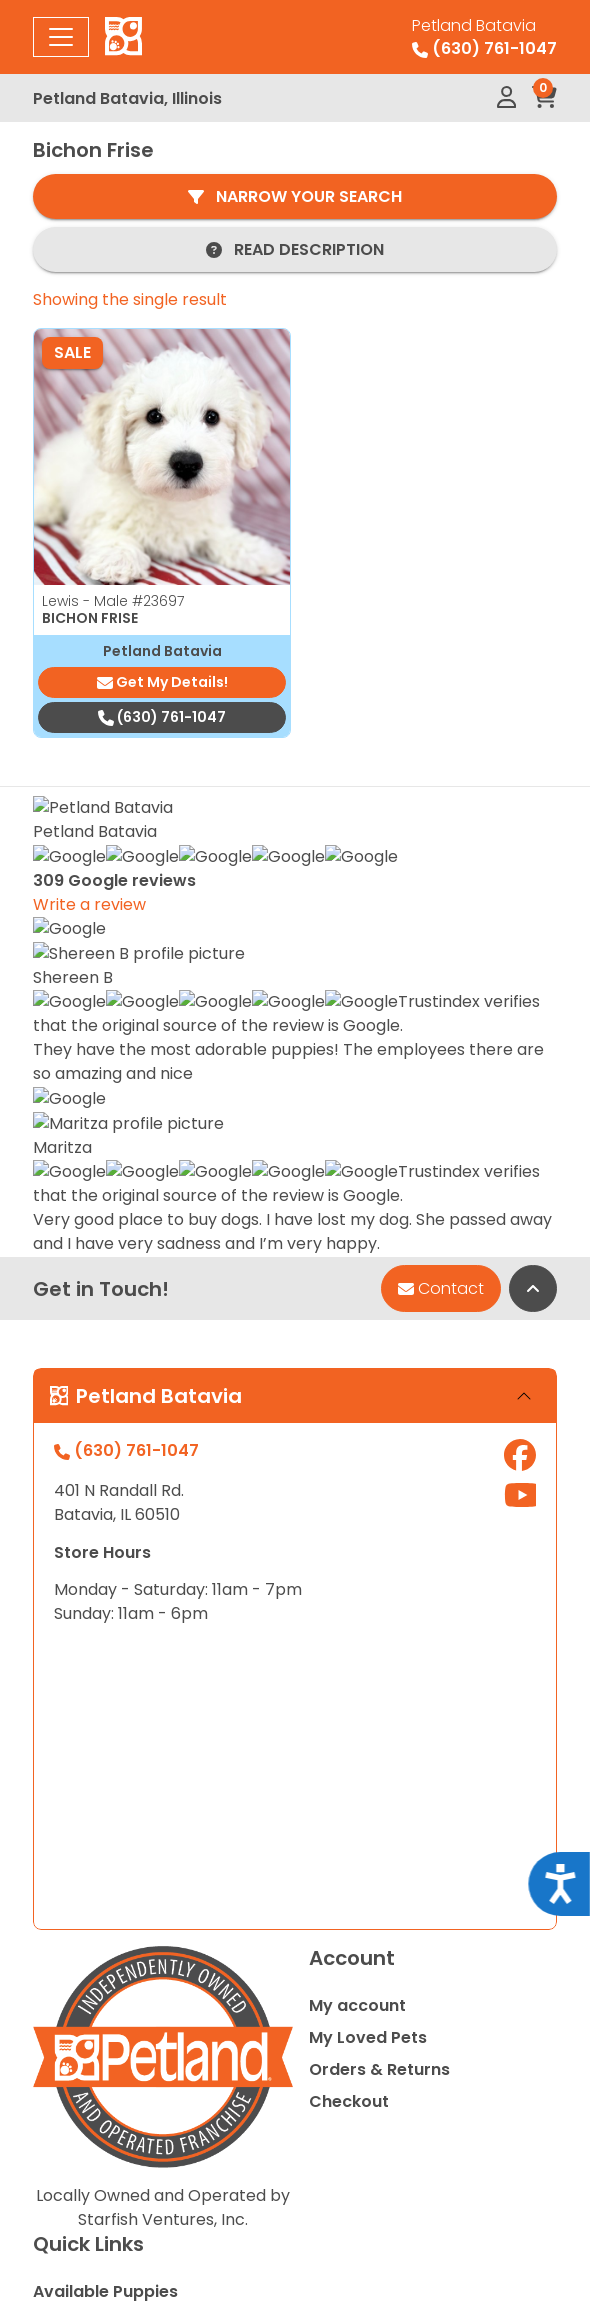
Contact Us (79, 1958)
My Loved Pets (368, 1576)
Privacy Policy (295, 2216)
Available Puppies (105, 1830)
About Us (70, 1894)
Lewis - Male (113, 601)
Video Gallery (88, 1990)
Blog (51, 2022)
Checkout (349, 1640)
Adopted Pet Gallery (116, 1926)
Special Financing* (108, 1862)
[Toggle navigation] (61, 37)
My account (357, 1544)
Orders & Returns (379, 1608)
